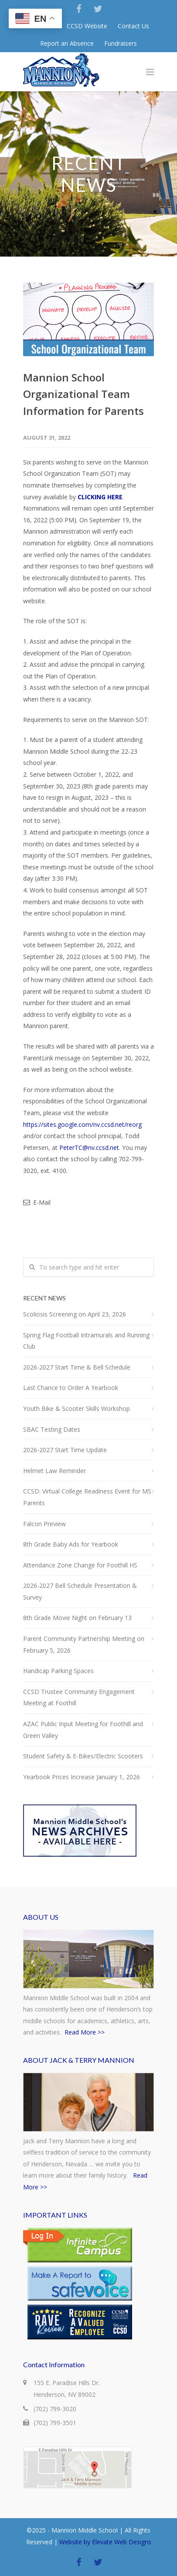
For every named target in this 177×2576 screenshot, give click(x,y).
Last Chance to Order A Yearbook (70, 1387)
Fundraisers (120, 43)
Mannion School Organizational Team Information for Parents (83, 394)
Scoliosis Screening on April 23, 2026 (74, 1314)
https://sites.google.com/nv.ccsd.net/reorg (82, 1124)
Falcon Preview (44, 1524)
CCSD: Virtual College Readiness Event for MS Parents (87, 1497)
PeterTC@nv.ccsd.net (89, 1147)
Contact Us (133, 26)
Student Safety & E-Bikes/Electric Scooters (83, 1756)
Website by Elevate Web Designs (105, 2542)
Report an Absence (67, 43)
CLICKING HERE (100, 497)
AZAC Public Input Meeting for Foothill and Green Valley (83, 1730)
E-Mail (37, 1202)
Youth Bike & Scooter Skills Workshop (76, 1408)
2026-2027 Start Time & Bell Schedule (76, 1367)
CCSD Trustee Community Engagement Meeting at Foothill (79, 1697)
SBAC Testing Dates (51, 1429)
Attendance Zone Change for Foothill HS (80, 1565)
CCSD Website (87, 26)
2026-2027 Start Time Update (65, 1450)
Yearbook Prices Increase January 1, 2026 (81, 1777)
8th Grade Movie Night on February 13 (77, 1618)
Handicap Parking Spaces (58, 1671)
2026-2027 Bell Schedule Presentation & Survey (80, 1591)
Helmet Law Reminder (54, 1471)
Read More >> (85, 2032)
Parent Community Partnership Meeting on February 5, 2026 (83, 1644)
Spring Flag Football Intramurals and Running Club (86, 1341)
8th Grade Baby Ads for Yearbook (70, 1544)
